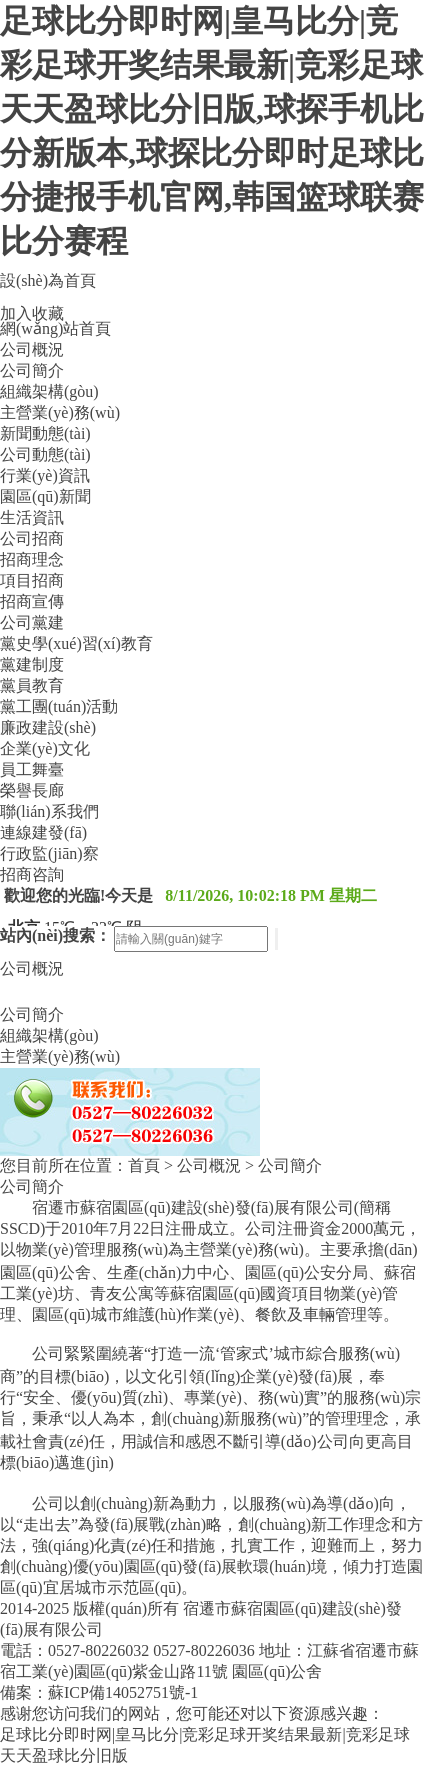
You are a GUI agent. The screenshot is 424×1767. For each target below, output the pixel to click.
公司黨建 (32, 622)
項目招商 (32, 580)
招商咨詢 (32, 874)
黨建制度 (32, 664)
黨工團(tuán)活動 (59, 706)
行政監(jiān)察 (49, 853)
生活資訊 (32, 517)
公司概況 (32, 349)
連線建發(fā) (43, 832)
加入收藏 (32, 313)
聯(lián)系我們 (49, 811)
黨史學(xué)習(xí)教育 (76, 643)
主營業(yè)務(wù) (60, 412)
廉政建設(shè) (48, 727)
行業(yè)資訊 (45, 475)
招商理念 (32, 559)
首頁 (144, 1165)
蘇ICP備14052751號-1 (123, 1692)
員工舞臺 (32, 769)
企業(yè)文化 (45, 748)
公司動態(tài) (45, 454)
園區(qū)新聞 (45, 496)
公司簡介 (32, 370)
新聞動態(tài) (45, 433)
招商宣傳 (32, 601)
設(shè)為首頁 (48, 280)
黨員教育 (32, 685)
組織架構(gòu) (49, 391)
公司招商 (32, 538)
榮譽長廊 (32, 790)
